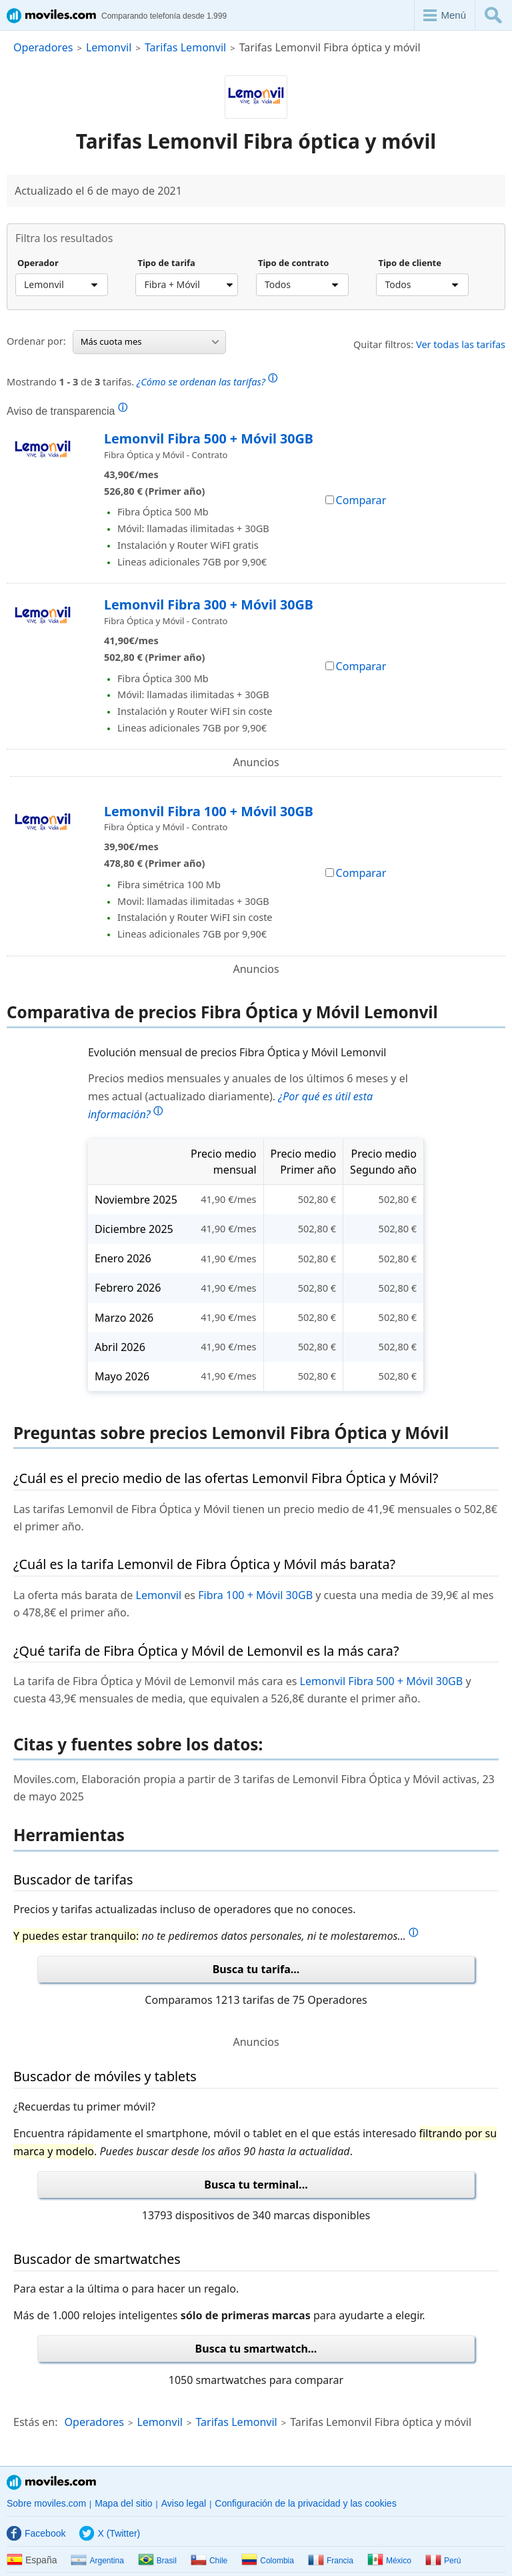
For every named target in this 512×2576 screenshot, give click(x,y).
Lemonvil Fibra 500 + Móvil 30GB (208, 438)
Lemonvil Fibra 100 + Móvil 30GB (208, 811)
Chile (209, 2560)
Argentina (97, 2560)
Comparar (356, 500)
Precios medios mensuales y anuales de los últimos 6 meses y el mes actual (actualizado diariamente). (248, 1096)
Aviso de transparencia (67, 411)
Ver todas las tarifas (460, 344)
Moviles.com (51, 2482)
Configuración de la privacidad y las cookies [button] (305, 2503)
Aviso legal (183, 2503)
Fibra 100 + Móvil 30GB (255, 1595)
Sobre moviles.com (46, 2503)
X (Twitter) (109, 2533)
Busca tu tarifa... (256, 1969)
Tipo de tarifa (166, 263)
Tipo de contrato (293, 263)
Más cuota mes (150, 341)
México (389, 2560)
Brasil (157, 2560)
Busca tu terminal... (255, 2184)
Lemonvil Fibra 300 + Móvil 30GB (208, 604)
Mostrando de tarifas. (142, 380)
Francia (330, 2560)
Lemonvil (109, 47)
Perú (443, 2560)
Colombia (267, 2560)
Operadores (43, 47)
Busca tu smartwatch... (256, 2348)
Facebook (36, 2533)
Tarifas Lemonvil (185, 47)
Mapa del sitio (123, 2503)
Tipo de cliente (409, 263)
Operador (38, 263)
